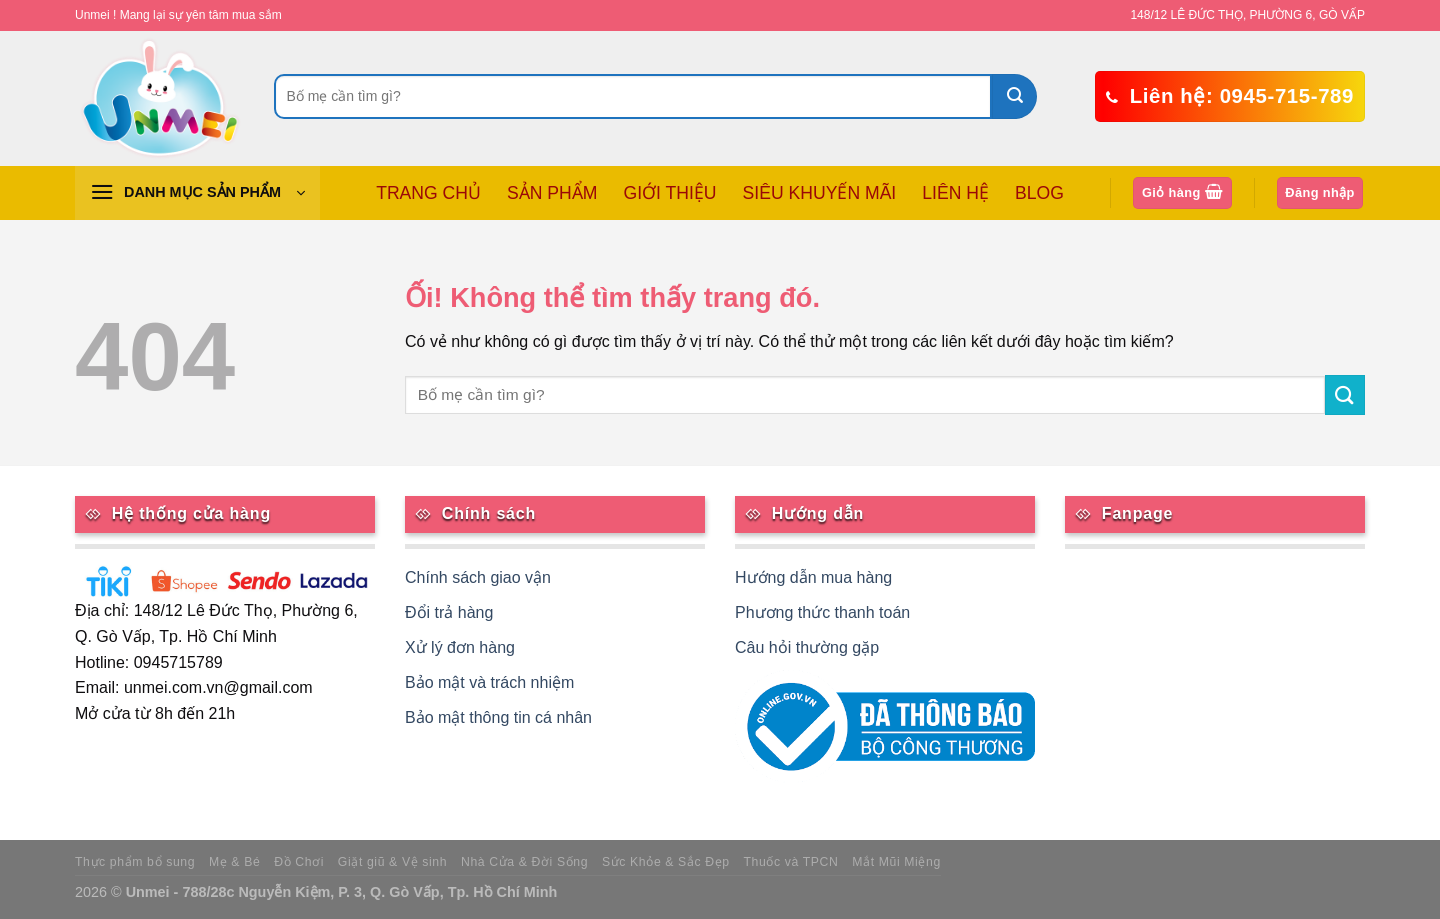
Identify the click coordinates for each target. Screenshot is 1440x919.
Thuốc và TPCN (791, 862)
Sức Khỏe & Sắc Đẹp (666, 862)
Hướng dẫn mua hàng (813, 577)
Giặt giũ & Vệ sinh (392, 862)
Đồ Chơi (299, 862)
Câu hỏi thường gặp (807, 647)
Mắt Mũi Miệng (896, 862)
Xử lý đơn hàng (460, 647)
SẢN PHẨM (552, 193)
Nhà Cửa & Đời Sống (524, 862)
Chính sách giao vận (478, 577)
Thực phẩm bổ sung (135, 862)
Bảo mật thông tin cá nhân (498, 717)
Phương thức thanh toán (822, 612)
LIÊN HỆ (955, 193)
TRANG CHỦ (428, 193)
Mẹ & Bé (234, 862)
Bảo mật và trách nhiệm (489, 682)
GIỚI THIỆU (669, 193)
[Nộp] (1014, 96)
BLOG (1039, 193)
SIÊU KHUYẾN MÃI (820, 193)
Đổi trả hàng (449, 612)
